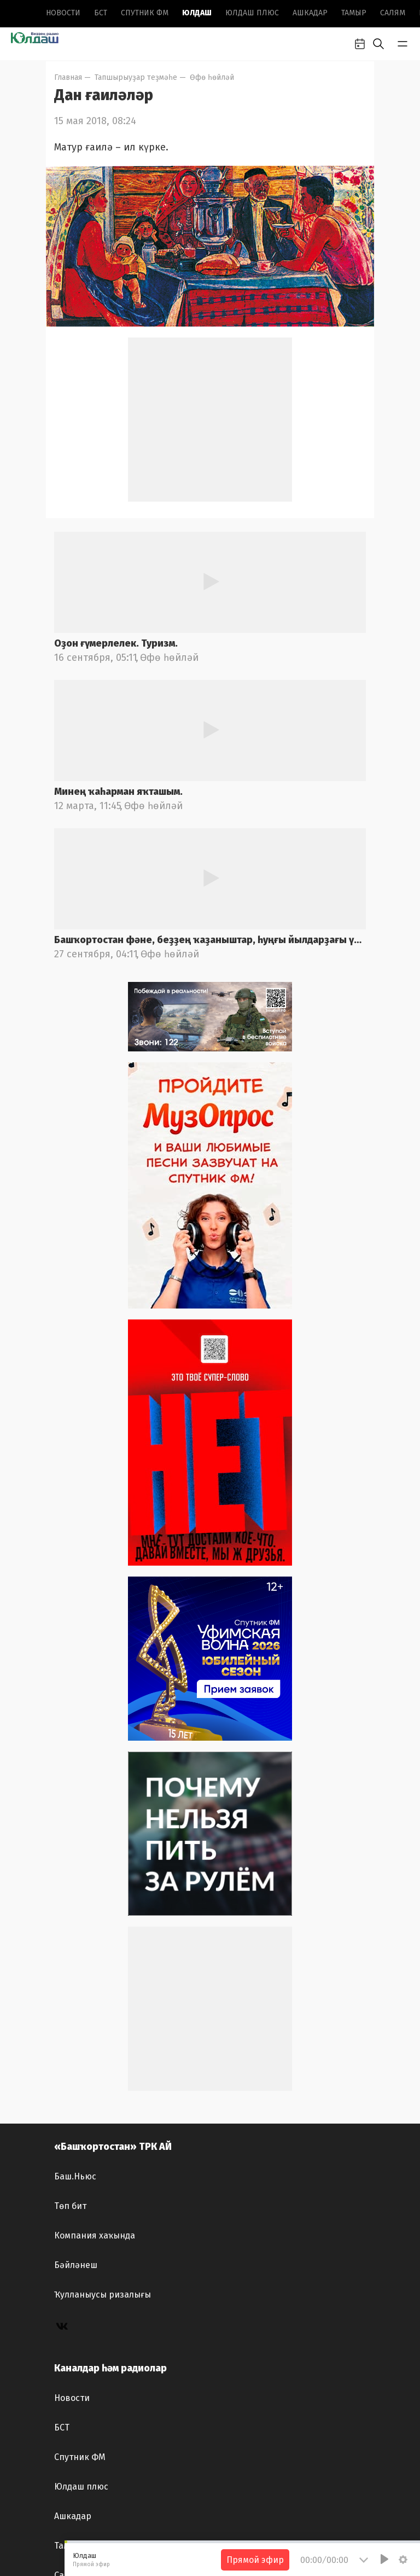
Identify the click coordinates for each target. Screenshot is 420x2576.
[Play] (384, 2559)
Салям (392, 13)
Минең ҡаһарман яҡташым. (118, 792)
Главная (68, 77)
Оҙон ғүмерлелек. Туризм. (116, 643)
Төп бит (70, 2206)
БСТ (100, 13)
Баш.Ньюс (75, 2176)
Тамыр (353, 13)
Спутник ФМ (144, 13)
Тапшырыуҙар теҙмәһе (136, 77)
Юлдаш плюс (252, 13)
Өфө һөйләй (212, 77)
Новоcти (63, 13)
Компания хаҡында (94, 2235)
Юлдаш (197, 13)
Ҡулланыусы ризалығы (102, 2294)
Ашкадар (310, 13)
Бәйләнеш (75, 2265)
